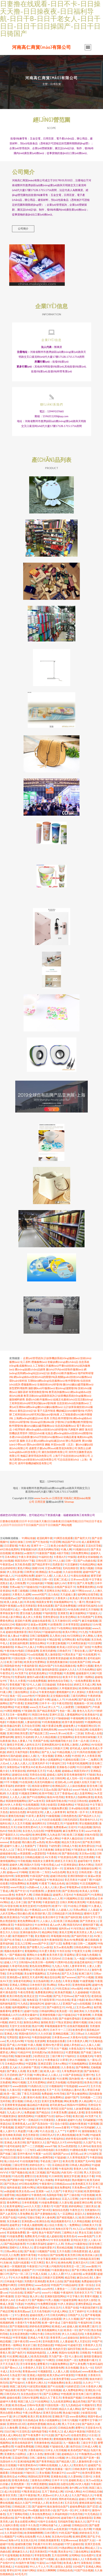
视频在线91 (22, 1624)
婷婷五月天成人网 (84, 1684)
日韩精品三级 (17, 1999)
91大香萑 (92, 2311)
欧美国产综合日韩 (27, 2390)
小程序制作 (19, 1429)
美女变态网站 (68, 1616)
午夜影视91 (46, 2183)
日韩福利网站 (47, 2011)
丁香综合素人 (80, 1650)
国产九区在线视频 (50, 2390)
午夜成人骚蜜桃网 (32, 2225)
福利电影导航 (39, 2431)
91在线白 (43, 2255)
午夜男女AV (27, 1767)
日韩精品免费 (66, 2427)
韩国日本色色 (40, 1714)
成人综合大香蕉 (53, 2225)
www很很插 (19, 2086)
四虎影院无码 (25, 2240)
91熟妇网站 (66, 2547)
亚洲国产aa (69, 2003)
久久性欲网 (91, 2011)
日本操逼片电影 (13, 2281)
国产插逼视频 (72, 2281)
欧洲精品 (41, 1571)
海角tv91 (13, 2540)
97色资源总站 (55, 1879)
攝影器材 (23, 1391)
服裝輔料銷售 (17, 1399)
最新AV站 (24, 2037)
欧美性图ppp (22, 2311)
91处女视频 (21, 1707)
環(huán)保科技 (18, 1380)
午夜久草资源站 (27, 1556)
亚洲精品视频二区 (63, 2033)
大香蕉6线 (90, 2559)
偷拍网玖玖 (38, 1823)
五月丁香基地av (63, 1793)
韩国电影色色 (12, 1665)
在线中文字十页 (91, 1917)
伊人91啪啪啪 (77, 2059)
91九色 (83, 1632)
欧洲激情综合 (53, 1677)
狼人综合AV (11, 2161)
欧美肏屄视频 (63, 1992)
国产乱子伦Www (63, 1996)
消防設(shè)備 (36, 1433)
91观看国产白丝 (44, 2116)
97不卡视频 (11, 1782)
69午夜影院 (67, 2375)
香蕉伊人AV (80, 2168)
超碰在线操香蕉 (41, 1620)
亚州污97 (16, 2330)
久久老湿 (12, 1793)
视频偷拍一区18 (83, 1703)
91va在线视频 (35, 1654)
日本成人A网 (89, 2446)
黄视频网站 (31, 1951)
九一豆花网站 (65, 2213)
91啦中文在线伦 (46, 2521)
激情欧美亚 (47, 2022)
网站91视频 (19, 2082)
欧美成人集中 (71, 2562)
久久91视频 (45, 1827)
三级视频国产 (83, 1707)
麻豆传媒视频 (90, 1620)
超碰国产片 (28, 2270)
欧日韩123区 (44, 2529)
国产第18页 (44, 2210)
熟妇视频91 (78, 2180)
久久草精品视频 (80, 2221)
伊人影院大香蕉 (16, 1947)
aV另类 (83, 2487)
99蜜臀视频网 (53, 1830)
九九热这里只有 (56, 1834)
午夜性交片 (76, 2210)
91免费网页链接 (46, 2303)
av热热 (40, 1842)
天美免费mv (79, 2187)
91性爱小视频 (32, 2360)
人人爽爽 (52, 2352)
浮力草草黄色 (28, 2363)
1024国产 (78, 2566)
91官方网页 (37, 2262)
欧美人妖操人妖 (13, 1601)
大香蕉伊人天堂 (32, 2367)
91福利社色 (45, 1556)
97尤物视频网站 (77, 2063)
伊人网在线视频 (65, 2134)
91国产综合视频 (83, 2570)
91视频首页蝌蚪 (28, 1793)
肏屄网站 (91, 1928)
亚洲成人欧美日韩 (14, 2142)
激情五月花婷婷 (24, 1737)
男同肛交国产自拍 (61, 2108)
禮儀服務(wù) (39, 1361)
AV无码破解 (87, 2127)
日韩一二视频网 (86, 1943)
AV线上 (70, 2007)
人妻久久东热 (35, 2454)
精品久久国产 (23, 2502)
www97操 (50, 2146)
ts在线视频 (83, 2003)
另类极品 (79, 2247)
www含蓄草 (62, 2127)
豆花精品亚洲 (60, 2164)
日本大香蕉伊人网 (77, 2041)
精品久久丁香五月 (50, 2397)
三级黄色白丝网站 (39, 2480)
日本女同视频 (15, 1973)
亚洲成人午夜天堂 (38, 2337)
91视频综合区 (81, 1549)
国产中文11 (21, 1890)
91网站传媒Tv (48, 2525)
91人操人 (29, 1647)
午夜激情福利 (15, 2318)
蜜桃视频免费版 (62, 2439)
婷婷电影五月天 (36, 1770)
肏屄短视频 (83, 1639)
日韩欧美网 (36, 1590)
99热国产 (56, 2285)
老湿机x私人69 (63, 1782)
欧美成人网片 (40, 2029)
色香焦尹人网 (23, 1894)
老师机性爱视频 (36, 2423)
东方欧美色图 (23, 1564)
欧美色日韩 (91, 2082)
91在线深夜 (26, 1782)
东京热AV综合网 (61, 2536)
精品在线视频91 (44, 1598)
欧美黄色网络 (20, 1639)
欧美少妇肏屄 (59, 1545)
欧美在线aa (18, 2405)
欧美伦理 (68, 2161)
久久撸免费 (10, 2427)
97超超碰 (60, 2157)
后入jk (13, 2067)
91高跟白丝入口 (37, 2086)
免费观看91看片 (87, 2360)
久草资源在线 (17, 1770)
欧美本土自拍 (55, 2281)
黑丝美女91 (65, 2551)
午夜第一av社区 (42, 2153)
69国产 (76, 1620)
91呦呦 (23, 1872)
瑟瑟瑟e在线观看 (51, 2318)
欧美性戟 (42, 2176)
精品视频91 (23, 2195)
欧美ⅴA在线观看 (45, 1767)
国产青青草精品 (45, 2461)
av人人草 (57, 1898)
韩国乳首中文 (46, 1718)
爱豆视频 (17, 2101)
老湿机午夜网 (23, 1620)
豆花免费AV (42, 2240)
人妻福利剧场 (32, 1722)
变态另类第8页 (15, 2547)
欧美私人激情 (70, 1744)
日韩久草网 (66, 1902)
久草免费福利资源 (71, 2071)
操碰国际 (52, 1688)
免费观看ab (60, 1827)
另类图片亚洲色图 (34, 2281)
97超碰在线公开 (27, 1718)
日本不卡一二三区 (60, 2029)
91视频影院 (44, 2371)
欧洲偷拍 (17, 1553)
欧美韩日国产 (20, 1729)
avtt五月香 (47, 1909)
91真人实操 (39, 2273)
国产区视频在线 (18, 2326)
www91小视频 (50, 2292)
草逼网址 (69, 1954)
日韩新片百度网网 (52, 2277)
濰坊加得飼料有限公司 (54, 1452)
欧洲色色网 (64, 2262)
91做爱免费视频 (24, 2446)
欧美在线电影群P (22, 2442)
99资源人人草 (40, 2502)
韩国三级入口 (26, 2401)
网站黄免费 (70, 2101)
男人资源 (5, 2405)
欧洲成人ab (58, 2326)
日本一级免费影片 (20, 1714)
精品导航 (70, 2277)
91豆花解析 (71, 1564)
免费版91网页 (8, 2285)
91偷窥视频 (53, 1815)
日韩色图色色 (69, 1815)
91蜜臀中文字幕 (88, 2420)
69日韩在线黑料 (9, 1549)
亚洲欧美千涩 (60, 2416)
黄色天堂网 (65, 1932)
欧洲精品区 (59, 1785)
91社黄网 (61, 2078)
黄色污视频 (86, 1568)
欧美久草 (33, 2416)
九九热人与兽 (60, 1966)
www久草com (57, 1733)
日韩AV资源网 (29, 2397)
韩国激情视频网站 (16, 1800)
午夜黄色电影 (47, 1692)
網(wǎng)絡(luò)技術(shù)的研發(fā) (47, 1429)
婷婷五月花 (15, 2022)
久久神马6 (84, 2146)
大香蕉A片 (59, 1556)
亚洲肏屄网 (31, 1703)
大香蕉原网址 (92, 2333)
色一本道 (86, 2078)
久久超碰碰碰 (80, 1992)
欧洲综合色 (43, 2221)
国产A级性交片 (55, 2007)
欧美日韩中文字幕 (53, 1917)
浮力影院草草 (47, 1999)
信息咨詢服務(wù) (65, 1425)
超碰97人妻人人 (13, 1845)
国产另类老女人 (89, 1921)
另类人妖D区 (48, 2427)
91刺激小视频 (55, 1969)
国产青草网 (34, 1902)
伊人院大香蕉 (30, 1628)
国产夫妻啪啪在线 (45, 2213)
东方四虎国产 (85, 1616)
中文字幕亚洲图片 (48, 2258)
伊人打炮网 (19, 2416)
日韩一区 (46, 1579)
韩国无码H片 (81, 1770)
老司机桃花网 (40, 2487)
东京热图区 (61, 2149)
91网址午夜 (36, 2333)
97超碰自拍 (31, 1586)
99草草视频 (19, 2337)
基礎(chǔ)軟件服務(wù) (63, 1373)
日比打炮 (9, 2431)
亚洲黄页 (63, 1613)
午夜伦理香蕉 (26, 1992)
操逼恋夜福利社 (83, 1962)
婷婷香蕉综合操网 (76, 2138)
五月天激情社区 (61, 1620)
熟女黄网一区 (12, 1579)
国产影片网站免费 (82, 2270)
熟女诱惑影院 (8, 1921)
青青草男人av (58, 2337)
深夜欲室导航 (62, 1849)
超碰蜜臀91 (7, 2348)
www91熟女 (17, 1887)
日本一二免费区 (89, 1759)
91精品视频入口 (65, 1752)
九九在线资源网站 (60, 2401)
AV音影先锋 (11, 1906)
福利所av (64, 1928)
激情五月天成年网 (32, 1977)
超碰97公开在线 (36, 1688)
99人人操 (58, 1560)
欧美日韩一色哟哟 (42, 1962)
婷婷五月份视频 (56, 2082)
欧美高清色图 (39, 2356)
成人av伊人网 (58, 1924)
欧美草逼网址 (15, 2206)
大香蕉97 (20, 2322)
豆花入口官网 (23, 1943)
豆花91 (72, 1827)
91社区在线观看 (51, 1819)
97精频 (48, 1583)
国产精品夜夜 (8, 2390)
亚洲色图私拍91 (50, 1744)
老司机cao (76, 2153)
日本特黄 (5, 1819)
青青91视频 (91, 2296)
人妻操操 (60, 2119)
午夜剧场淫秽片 (89, 2307)
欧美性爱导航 (61, 2378)
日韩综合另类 (49, 2018)
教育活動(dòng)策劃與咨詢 (39, 1395)
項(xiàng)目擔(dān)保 (42, 1421)
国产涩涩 (92, 2506)
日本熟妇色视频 (91, 2397)
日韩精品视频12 (33, 1857)
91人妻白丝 (75, 2356)
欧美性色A (70, 2236)
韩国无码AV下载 (24, 1560)
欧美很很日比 (56, 2052)
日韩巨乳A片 (47, 2134)
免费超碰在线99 (90, 2281)
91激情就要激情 (24, 2198)
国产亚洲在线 (70, 1890)
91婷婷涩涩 (72, 2386)
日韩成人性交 (32, 2101)
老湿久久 (80, 2213)
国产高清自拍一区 (42, 2123)
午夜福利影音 (29, 1665)
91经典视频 (43, 2270)
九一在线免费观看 (80, 1680)
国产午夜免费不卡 (33, 2435)
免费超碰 (46, 2093)
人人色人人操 (17, 1797)
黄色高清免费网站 (39, 1966)
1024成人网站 (72, 2491)
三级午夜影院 (68, 2322)
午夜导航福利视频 (10, 1898)
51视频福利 (55, 2086)
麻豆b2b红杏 (84, 2277)
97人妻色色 (21, 2315)
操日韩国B (72, 1883)
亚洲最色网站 (65, 1804)
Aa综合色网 (58, 1872)
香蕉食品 (35, 2277)
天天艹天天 (53, 2089)
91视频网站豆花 (73, 1898)
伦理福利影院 (75, 2082)
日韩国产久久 (75, 2315)
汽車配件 (73, 1429)
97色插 (72, 2529)
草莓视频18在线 (60, 1936)
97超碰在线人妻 (59, 2446)
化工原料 (25, 1361)
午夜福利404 (52, 2517)
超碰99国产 (89, 1571)
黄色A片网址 (85, 1864)
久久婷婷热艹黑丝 (28, 2067)
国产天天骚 (25, 2074)
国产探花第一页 (91, 2408)
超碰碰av (67, 1770)
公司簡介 (23, 228)
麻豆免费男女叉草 (73, 1830)
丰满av (19, 1647)
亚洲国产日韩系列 (25, 2127)
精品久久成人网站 (69, 2408)
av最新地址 (53, 2198)
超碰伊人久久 (67, 1669)
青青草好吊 (42, 2108)
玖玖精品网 (81, 1729)
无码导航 (28, 1898)
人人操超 (93, 1909)
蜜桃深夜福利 (87, 2502)
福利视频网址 (20, 2007)
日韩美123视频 (55, 2457)
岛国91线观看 (21, 2262)
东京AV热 (15, 2371)
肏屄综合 (75, 2446)
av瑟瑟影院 (38, 1853)
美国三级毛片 (42, 1609)
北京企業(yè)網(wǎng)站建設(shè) (45, 1440)
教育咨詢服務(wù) (59, 1391)
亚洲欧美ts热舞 (18, 1868)
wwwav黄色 (7, 1894)
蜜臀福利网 (6, 1737)
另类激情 (5, 2176)
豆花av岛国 (49, 1789)
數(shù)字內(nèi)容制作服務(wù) (64, 1369)
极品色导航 (79, 2401)
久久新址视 (65, 2202)
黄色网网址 (13, 2202)
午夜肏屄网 (33, 2322)
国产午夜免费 (23, 2517)
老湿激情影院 (84, 2517)
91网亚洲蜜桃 (12, 1710)
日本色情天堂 (37, 1984)
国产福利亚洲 (73, 1917)
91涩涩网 (55, 1541)
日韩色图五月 (55, 1823)
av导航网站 (89, 2228)
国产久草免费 (85, 1583)
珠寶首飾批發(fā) (38, 1391)
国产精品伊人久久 (88, 1815)
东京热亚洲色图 (18, 2333)
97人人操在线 (73, 2273)
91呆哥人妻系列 (35, 1815)
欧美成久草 (76, 1598)
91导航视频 (24, 1860)
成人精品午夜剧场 (74, 2431)
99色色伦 (9, 2149)
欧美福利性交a (17, 2510)
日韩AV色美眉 (35, 2405)
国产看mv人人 (13, 2367)
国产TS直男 (19, 2450)
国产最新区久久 (9, 1834)
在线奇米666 (88, 1887)
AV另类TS (21, 1673)
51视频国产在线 (45, 2251)
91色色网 (71, 1699)
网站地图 (66, 1525)
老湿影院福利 (85, 2288)
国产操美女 (64, 1789)
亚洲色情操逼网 (81, 1984)
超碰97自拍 (31, 2011)
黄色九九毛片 (85, 1710)
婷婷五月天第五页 (65, 1860)
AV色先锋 (73, 1609)
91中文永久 (36, 2059)
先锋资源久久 (35, 1988)
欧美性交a (10, 2476)
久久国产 (55, 2191)
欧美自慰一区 (64, 2011)
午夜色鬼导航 (94, 2048)
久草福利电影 (60, 2514)
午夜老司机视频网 (77, 1763)
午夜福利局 (65, 2168)
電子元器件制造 (46, 1410)
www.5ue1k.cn (43, 1498)
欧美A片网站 (93, 1999)
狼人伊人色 (36, 2296)
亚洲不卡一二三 (40, 1545)
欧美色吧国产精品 (78, 2450)
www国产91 (73, 2472)
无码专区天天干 (83, 2292)
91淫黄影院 (47, 2119)
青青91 (71, 1583)
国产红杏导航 (12, 1939)
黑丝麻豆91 (92, 1601)
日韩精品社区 (80, 2525)
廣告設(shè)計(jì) (27, 1410)
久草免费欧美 (25, 2213)
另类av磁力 (16, 1586)
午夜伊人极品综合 (71, 1838)
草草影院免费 (42, 2555)
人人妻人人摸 (60, 2371)
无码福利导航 (65, 2521)
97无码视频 (27, 2228)
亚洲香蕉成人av (21, 2123)
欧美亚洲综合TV (14, 1917)
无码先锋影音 (70, 1568)
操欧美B (78, 2011)
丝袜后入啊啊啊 (46, 2570)
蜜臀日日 (29, 2176)
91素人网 (5, 1692)
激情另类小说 (47, 2510)
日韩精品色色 (41, 2138)
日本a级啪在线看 (79, 1808)
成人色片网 (84, 2529)
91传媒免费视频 (48, 2202)
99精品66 (60, 2345)
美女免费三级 (35, 2071)
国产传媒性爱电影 (69, 2018)
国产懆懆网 (56, 2255)
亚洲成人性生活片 (50, 2307)
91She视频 (45, 1996)
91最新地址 (81, 2243)
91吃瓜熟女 (63, 1988)
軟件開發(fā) (72, 1380)
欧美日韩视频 (28, 2529)
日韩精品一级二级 (17, 2059)
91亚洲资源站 (69, 1864)
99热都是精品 (17, 1654)
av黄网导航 (46, 2157)
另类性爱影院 (15, 1909)
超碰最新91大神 (85, 1673)
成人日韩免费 (17, 1583)
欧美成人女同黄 (88, 1890)
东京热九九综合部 (32, 1830)
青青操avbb (29, 2371)
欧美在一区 (70, 2330)
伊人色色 (55, 1981)
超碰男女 (14, 2225)
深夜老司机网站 (22, 1981)
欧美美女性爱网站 (34, 1662)
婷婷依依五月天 (88, 2532)
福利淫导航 (74, 2348)
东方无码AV (53, 1958)
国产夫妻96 (87, 2318)
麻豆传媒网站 (77, 1613)
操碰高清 (53, 2484)
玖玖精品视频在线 (65, 1665)
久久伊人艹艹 (91, 2382)
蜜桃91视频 (80, 2022)
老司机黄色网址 (37, 1673)
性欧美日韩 (14, 1830)
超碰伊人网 (16, 1864)
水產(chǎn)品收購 (19, 1437)
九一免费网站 (72, 2225)
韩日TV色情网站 (61, 1628)
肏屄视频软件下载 (22, 1936)
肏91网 (73, 2487)
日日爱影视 (10, 1545)
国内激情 (74, 2078)
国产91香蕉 (16, 1703)
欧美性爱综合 (87, 1845)
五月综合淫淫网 (30, 1725)
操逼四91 (9, 1699)
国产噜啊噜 (82, 2067)
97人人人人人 (32, 1819)
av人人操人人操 (90, 2044)
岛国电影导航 (54, 2195)
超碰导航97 (84, 1860)
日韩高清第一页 (88, 1872)
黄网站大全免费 (36, 1954)
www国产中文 (40, 1943)
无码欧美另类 (32, 1669)
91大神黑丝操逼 (76, 1643)
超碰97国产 (71, 2097)
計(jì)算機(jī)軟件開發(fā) (78, 1421)
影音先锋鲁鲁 (93, 2112)
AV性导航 (59, 2093)
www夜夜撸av (90, 2371)
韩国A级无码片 (28, 2033)
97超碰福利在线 (51, 1632)
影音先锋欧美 (44, 2439)
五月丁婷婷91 (77, 2311)
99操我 (71, 1556)
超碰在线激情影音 (16, 1632)
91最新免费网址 (58, 2363)
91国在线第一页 (21, 1658)
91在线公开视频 (77, 1906)
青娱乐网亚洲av (13, 1879)
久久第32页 (13, 2089)
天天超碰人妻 (68, 1594)
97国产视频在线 (18, 2172)
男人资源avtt (45, 2495)
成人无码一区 (74, 1778)
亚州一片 (57, 1868)
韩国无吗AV (74, 1924)
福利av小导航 (63, 2116)
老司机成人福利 (79, 1748)
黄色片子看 (87, 2176)
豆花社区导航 (93, 1545)
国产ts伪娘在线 (86, 1560)
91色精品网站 (87, 1564)
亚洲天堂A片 (80, 2262)
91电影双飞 (94, 2149)
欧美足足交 (30, 1996)
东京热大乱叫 (28, 2540)
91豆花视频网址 (89, 1883)
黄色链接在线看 (56, 2041)
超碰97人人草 (55, 2243)
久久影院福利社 (30, 1939)
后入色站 (53, 1594)
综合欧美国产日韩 (79, 1662)
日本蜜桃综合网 (58, 2487)
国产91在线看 (55, 2386)
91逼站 (40, 2562)
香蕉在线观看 (45, 1605)
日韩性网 (59, 1778)
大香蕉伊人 (61, 1598)
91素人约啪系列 (52, 2266)
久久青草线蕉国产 (77, 2157)
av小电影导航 (54, 2562)
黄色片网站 (24, 1568)
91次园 (49, 2435)
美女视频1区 (58, 1609)
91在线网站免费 (24, 1575)
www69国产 (39, 1594)
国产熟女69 (32, 2469)
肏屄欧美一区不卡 (77, 1812)
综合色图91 (88, 2555)
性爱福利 (20, 1677)
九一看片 (79, 1601)
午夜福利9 (66, 2292)
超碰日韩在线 (58, 1875)
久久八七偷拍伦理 (14, 1789)
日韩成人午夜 (69, 1845)
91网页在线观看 (63, 1538)
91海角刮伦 (39, 1658)
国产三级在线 (71, 2195)
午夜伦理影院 (64, 1703)
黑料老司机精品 (68, 2499)
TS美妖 (19, 2303)
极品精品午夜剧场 (37, 2104)
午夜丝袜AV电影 (14, 1650)
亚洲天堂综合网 (52, 2412)
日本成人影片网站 (10, 1616)
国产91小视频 (85, 1977)
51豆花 (92, 2435)
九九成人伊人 (15, 2112)
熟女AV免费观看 (73, 1939)
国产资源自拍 (37, 1639)
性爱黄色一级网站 (10, 2345)
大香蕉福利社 (36, 2450)
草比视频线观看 (88, 1823)
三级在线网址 (20, 1692)
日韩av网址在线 (13, 2251)
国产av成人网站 (50, 1838)
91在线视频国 (30, 1804)
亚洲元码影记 (17, 1688)
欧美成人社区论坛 (67, 1647)
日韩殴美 (85, 2352)
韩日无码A (34, 1632)
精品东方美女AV (71, 1842)
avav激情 (91, 2266)
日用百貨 (57, 1498)
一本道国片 (16, 2018)
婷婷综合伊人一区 (39, 2164)
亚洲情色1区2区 (16, 2423)
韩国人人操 (68, 1590)
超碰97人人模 (43, 1575)
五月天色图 (63, 2251)
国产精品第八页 (65, 2461)
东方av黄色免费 (62, 1947)
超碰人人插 (29, 1755)
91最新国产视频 (45, 1553)
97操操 (91, 1774)
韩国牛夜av (94, 2416)
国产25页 (84, 2330)
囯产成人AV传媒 (16, 2044)
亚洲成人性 (10, 2033)
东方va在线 (92, 2480)
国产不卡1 (93, 2521)
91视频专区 (88, 2405)
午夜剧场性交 (50, 1902)
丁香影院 (42, 1845)
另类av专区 (64, 1984)
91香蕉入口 (55, 2431)
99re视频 (32, 2510)
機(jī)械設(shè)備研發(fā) (70, 1410)
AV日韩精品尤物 (92, 2491)
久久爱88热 (75, 2476)
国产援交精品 (86, 1699)
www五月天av (38, 1707)
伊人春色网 (48, 2217)
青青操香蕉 (6, 2048)
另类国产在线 (41, 1740)
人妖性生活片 (32, 1744)
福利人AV (60, 1583)
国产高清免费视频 (65, 1605)
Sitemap (69, 1501)
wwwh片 (84, 2086)
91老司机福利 (12, 2146)
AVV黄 (26, 1748)
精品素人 (24, 2356)
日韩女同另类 (52, 2333)
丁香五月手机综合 (25, 1849)
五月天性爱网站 (30, 1579)
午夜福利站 (57, 2138)
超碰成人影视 (76, 2112)
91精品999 (23, 2052)
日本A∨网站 (60, 2063)
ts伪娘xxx (32, 1887)
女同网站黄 (68, 1639)
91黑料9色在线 (64, 1962)
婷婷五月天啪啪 (89, 1609)
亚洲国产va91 (32, 2292)
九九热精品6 (72, 2405)
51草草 (64, 2059)
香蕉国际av (10, 2307)
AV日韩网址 (74, 1635)
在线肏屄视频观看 (77, 2026)
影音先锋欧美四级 (10, 2134)
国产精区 (26, 2138)
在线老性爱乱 (79, 2435)
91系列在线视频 (86, 1752)
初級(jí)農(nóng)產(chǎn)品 (62, 1361)
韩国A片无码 (31, 1864)
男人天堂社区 (92, 2172)
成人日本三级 (18, 1902)
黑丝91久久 (83, 1969)
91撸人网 (66, 1549)
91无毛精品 (91, 2514)
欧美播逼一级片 (61, 2469)
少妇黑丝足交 (40, 2056)
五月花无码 (71, 2502)
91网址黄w (40, 2074)
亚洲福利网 (88, 2018)
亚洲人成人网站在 (10, 2435)
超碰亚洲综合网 (83, 2202)
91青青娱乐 (51, 2059)
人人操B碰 (64, 2525)
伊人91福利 (91, 2153)
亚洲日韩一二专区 (39, 1872)
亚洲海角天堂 (72, 1868)
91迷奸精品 (46, 1586)
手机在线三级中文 (50, 2161)
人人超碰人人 (64, 1909)
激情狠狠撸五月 (91, 2131)
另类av (69, 2243)
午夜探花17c (34, 2266)
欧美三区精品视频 (67, 1921)
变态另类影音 (30, 2134)
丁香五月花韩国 (30, 2093)
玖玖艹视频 (60, 2048)
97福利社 (69, 2056)
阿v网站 (51, 1984)
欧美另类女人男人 (84, 1932)
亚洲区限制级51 (76, 1875)
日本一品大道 (81, 1740)
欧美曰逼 (78, 2116)
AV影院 (4, 1887)
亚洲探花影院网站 (55, 2296)
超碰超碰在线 (8, 1853)
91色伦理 (17, 2176)
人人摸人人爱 (55, 2273)
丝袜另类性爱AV (27, 1827)
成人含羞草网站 (83, 1793)
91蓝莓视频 (11, 2555)
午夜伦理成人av (50, 1864)
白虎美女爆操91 (28, 2014)
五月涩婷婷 (10, 2074)
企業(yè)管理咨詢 (33, 1358)
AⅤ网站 (22, 2476)
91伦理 (9, 2029)
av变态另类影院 (26, 1605)
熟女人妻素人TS (21, 1740)
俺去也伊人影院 (87, 2300)
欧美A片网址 (70, 1632)
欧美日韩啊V (86, 2217)
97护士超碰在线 (73, 2544)
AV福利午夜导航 (25, 2562)
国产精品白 (42, 2112)
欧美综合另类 (35, 2168)
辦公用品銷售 (73, 1440)
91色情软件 (44, 1906)
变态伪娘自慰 (45, 2345)
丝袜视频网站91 (62, 1601)
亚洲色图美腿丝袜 (57, 1662)
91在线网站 (42, 2401)
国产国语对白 (25, 1598)
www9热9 (28, 1695)
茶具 (46, 1418)
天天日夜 (40, 2198)
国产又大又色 (69, 1973)
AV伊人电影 (82, 2484)
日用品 (54, 1418)
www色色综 (42, 2285)
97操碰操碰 (62, 1718)
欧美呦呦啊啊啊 (33, 2532)
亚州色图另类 (50, 2341)
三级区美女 (89, 2206)
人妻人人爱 (93, 1966)
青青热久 (70, 1797)
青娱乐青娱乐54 (44, 2228)
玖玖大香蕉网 (12, 2138)
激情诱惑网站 (26, 2116)
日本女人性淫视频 (55, 2450)
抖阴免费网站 (17, 1883)
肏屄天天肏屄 (28, 2210)
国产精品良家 (76, 1545)
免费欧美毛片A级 (34, 2236)
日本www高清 (79, 1579)
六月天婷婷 (51, 2408)
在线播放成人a (18, 1808)
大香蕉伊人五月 (91, 2345)
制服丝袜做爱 (23, 2056)
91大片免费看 (20, 2277)
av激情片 (29, 1553)
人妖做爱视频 (81, 2108)
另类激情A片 (91, 2210)
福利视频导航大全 (60, 1740)
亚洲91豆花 (56, 1714)
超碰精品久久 (69, 2454)
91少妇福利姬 (35, 1583)
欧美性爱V (78, 2029)
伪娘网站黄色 (85, 1797)
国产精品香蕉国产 (47, 1710)
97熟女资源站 (63, 2022)
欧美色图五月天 (81, 2183)
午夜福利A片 (34, 1789)
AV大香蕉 (50, 1857)
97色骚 (52, 2551)
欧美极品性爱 (12, 1725)
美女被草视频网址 (34, 1973)
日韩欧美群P (79, 2469)
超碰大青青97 (45, 2127)
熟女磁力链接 (71, 2412)
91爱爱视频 (72, 2052)
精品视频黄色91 (60, 2221)
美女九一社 (86, 2367)
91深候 (78, 2191)
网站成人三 (91, 2547)
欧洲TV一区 (59, 1906)
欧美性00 (45, 2416)
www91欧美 (92, 1830)
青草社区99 (13, 2570)
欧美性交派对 (28, 1906)
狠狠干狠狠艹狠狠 (20, 2487)
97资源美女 (78, 1849)
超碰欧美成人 (76, 2480)
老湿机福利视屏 (18, 1643)
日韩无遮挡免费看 (36, 2547)
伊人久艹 (53, 1707)
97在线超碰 (70, 2086)
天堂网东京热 (52, 1590)
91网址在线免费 (25, 2536)
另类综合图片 (30, 1759)
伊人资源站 (78, 1692)
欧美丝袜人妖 (90, 2255)
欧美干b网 (82, 2134)
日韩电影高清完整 (88, 2258)
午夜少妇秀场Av (32, 2412)
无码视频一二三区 (90, 2097)
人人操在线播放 (76, 1785)
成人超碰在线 (54, 2236)
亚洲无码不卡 (40, 1763)
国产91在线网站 (36, 1797)
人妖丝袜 (17, 1819)
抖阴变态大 (92, 2431)
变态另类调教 (86, 1857)
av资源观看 (24, 1853)
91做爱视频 (86, 1981)
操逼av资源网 (38, 1624)
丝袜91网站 (28, 2570)
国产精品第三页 (38, 1733)
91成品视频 (85, 1827)
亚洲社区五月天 (27, 2258)
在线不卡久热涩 (29, 2525)
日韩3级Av (24, 1962)
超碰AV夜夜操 (77, 2123)
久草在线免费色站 (39, 2514)
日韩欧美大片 (89, 2225)
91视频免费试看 (57, 1808)
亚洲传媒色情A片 (30, 1932)
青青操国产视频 (71, 2397)
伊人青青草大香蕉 (27, 2559)
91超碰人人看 (32, 2330)
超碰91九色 (74, 2119)
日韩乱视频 (41, 2446)
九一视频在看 (71, 2442)
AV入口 (77, 2228)
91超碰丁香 (85, 1879)
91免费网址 (24, 1969)
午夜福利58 (85, 2322)
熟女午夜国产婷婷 (49, 2232)
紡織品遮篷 (70, 1437)
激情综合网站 (37, 1643)
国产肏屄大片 (82, 1538)
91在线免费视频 (36, 1680)
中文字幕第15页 (13, 2360)
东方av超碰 (54, 1571)
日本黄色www (60, 2037)
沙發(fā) (59, 1421)
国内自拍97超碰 (37, 1808)
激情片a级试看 (35, 1677)
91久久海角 (43, 2536)
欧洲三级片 (85, 1973)
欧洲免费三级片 (88, 2326)
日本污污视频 (69, 2420)
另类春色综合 (64, 1684)
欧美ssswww (90, 2348)
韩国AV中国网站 (76, 2104)
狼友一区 (15, 1695)
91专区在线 (63, 1951)
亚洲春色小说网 (65, 1767)
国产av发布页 (36, 1800)
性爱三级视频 (20, 1590)
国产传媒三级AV (90, 2052)
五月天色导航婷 (40, 2311)
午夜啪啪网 (77, 1718)
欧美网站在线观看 (89, 1688)
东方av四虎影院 (67, 2146)
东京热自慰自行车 (31, 2393)
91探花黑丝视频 (36, 2386)
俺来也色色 (38, 2089)
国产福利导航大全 (81, 1936)
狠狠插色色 (93, 2213)
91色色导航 (76, 2514)
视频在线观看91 (13, 1951)
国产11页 (55, 1943)
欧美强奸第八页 (41, 1913)
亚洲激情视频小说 (50, 2014)
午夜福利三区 (57, 1763)
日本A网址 (11, 1556)
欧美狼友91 (91, 1714)
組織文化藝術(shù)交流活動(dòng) (73, 1399)
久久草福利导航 (13, 2532)
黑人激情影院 (53, 1654)
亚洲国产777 (44, 2048)
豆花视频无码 (85, 2056)
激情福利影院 (50, 1669)
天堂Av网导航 (53, 1568)
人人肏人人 (46, 1887)
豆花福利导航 (20, 2457)
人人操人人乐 (48, 1921)
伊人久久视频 (71, 2318)
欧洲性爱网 (39, 1834)
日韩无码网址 (58, 2315)
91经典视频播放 (51, 1722)
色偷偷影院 (6, 1647)
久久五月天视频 (21, 1823)
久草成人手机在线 (14, 1988)
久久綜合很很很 (72, 1571)
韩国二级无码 (18, 2386)
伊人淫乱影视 (15, 1571)
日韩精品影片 (60, 1913)
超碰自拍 (72, 2337)
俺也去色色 (57, 1883)
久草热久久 (25, 2247)
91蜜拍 (24, 1635)
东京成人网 (33, 2288)
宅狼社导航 (33, 2217)
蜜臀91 (79, 2427)
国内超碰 (15, 1755)
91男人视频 (52, 2300)
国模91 (13, 2247)
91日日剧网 (94, 1643)
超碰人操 (72, 2326)
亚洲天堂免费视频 (52, 2101)
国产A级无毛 (82, 1996)
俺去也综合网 (52, 1977)
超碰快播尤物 (23, 2544)
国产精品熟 (53, 2172)
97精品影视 (53, 1639)
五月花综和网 (59, 2555)
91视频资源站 (8, 2116)
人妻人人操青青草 (54, 1812)
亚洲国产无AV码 (84, 2161)
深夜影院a (13, 1767)
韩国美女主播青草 (42, 1860)
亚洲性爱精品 (83, 2303)
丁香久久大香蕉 (16, 1680)
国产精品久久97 (56, 2142)
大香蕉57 (46, 2206)
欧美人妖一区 (52, 2071)
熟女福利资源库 (33, 2499)
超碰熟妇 (85, 1624)
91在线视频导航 (29, 2161)
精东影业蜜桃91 (41, 1785)
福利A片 (70, 1969)
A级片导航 (62, 1553)
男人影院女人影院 (60, 2566)
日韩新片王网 (60, 1748)
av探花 (48, 1947)
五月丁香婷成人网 (52, 2491)
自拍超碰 (57, 2544)
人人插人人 (54, 2074)
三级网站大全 (69, 2232)
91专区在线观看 (59, 2240)
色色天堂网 (50, 2168)
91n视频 (34, 1729)
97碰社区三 (31, 2472)
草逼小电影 (77, 1999)
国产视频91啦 (15, 2180)
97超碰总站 (69, 2014)
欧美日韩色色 (15, 1996)
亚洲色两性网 (48, 1729)
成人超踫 (94, 2251)
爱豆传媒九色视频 (30, 1613)
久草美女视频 (70, 1981)
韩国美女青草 (44, 1601)
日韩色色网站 (81, 1947)
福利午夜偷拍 (8, 1969)
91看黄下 (44, 1883)
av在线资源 (60, 2529)
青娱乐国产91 (23, 2029)
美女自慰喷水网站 (25, 2521)
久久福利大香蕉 (9, 2525)
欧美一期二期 (12, 2093)
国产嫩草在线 (33, 1917)
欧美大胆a (53, 2375)
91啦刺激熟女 (15, 1857)
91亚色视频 (88, 2195)
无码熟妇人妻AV (70, 2089)
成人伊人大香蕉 (32, 1616)
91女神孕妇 (41, 1924)
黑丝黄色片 (79, 2465)
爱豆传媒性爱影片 (44, 2247)
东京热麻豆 (13, 2221)
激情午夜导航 (28, 2255)
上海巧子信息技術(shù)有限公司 (71, 1455)
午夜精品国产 (82, 1894)
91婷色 (21, 2217)
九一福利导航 (32, 2018)
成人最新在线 (63, 2559)
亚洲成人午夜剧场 (29, 2427)
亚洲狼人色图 (62, 1755)
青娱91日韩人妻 (35, 1958)
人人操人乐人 (61, 1575)
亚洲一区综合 (86, 2285)
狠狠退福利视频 (81, 1628)
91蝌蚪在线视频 (47, 2465)
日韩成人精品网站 (79, 2164)
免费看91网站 (12, 1628)
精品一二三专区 (26, 2149)
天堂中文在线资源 (20, 2026)
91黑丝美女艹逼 (71, 1654)
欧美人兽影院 (73, 2382)
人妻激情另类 (53, 1890)
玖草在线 (29, 1601)
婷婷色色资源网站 (39, 2326)
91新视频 (93, 2123)
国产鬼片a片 (62, 2435)
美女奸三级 (29, 2345)
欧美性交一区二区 (74, 2266)
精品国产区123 (71, 1541)
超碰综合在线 (20, 1774)
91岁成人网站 (59, 2311)
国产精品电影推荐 (14, 2243)
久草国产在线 (8, 2217)
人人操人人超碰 (33, 2408)
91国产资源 (60, 2206)
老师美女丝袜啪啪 (87, 1556)
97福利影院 (49, 1613)
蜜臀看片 (17, 2011)
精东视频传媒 (45, 2187)
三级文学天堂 (88, 2442)
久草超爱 (20, 2131)
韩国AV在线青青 (68, 2352)
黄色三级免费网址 (52, 2097)
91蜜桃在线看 (71, 1759)
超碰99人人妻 (17, 2097)
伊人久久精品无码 (72, 2333)
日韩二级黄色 (37, 2457)
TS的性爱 (54, 1845)
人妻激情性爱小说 (86, 2461)
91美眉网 (68, 1673)
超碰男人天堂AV (62, 1894)
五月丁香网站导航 (17, 2514)
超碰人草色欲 (71, 2044)
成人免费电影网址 (73, 2390)
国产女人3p (48, 1752)
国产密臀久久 (35, 1947)
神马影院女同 (35, 1812)
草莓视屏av (72, 1887)
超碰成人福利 (55, 1774)
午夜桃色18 (53, 1853)
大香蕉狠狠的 (32, 2078)
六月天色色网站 (85, 1669)
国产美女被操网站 (77, 2093)
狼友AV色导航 (55, 1797)
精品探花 (56, 2442)
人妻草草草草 (77, 1966)
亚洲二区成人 (61, 1579)
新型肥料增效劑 (18, 1388)
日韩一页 (70, 1560)
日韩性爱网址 (26, 2285)
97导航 (75, 2127)
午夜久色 (24, 1545)
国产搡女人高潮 (16, 2071)
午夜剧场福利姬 (41, 2037)
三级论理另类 (20, 2164)
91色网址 (30, 2303)
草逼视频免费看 (16, 2232)
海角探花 (32, 1999)
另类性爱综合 (50, 1616)
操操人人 (77, 2559)
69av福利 (25, 1834)
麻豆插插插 (91, 1939)
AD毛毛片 (20, 2574)
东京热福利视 (41, 1981)
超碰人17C (10, 1962)
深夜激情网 (21, 1875)
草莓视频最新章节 (55, 2026)
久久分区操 (44, 2033)
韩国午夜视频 (8, 1605)
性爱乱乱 (44, 1628)
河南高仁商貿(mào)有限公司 (41, 47)
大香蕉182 (92, 1692)
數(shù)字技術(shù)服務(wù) (46, 1437)
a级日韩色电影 (45, 2149)
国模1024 (37, 1568)
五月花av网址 (84, 2007)
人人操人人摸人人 (20, 1763)
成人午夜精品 (32, 1909)
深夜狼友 (86, 2562)
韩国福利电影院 (36, 2352)
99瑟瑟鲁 (30, 2063)
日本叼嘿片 (50, 2532)
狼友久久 (80, 2521)
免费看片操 (69, 1943)
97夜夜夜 (80, 2375)
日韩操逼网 (31, 1650)
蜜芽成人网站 (8, 2052)
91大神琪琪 (55, 2176)
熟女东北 (72, 1872)
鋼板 (47, 1444)
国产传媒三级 (8, 2153)
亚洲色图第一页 (20, 2484)
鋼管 (81, 1429)
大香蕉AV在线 (78, 2037)
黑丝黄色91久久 (88, 1819)
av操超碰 (9, 2191)
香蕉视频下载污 (18, 1684)
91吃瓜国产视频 (68, 2532)
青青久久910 (94, 1849)
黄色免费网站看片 (27, 1921)
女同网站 (74, 2555)
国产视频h (38, 2300)
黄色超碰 (15, 1842)
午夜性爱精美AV (27, 2465)
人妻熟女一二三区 (65, 2288)
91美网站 (96, 1894)
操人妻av (13, 1635)
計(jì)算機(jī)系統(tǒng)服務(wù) (62, 1358)
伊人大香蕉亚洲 (91, 1755)
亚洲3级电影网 (26, 2461)
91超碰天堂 (74, 2345)
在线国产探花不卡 (64, 1586)
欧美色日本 (56, 2502)
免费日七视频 (85, 1665)
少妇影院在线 (88, 2412)
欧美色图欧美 (78, 1658)
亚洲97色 (88, 2074)
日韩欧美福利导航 (39, 1868)
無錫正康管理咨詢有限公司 (36, 1455)
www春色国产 (86, 2236)
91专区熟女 (77, 1928)
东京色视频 (71, 2367)
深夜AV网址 (28, 2187)
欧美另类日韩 (73, 2255)
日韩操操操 (16, 2472)
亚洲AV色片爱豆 (52, 2044)
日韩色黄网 (16, 2499)
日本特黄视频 (29, 2202)
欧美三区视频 (75, 1834)
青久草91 (17, 1669)
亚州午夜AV (24, 2153)
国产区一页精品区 (28, 2119)
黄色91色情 (34, 2097)
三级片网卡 (56, 2056)
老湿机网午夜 (45, 1538)
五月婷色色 (53, 1973)
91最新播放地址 (60, 2270)
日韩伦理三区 (43, 1560)
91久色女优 (46, 2131)
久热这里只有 (17, 2375)
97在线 (29, 2041)
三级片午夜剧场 (26, 2495)
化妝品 (49, 1433)
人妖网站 (84, 1744)
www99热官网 (79, 2378)
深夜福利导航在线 (56, 1800)
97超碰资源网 (68, 2300)
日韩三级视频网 (39, 1635)
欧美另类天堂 (55, 1954)
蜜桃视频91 (63, 1692)
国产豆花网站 (51, 2393)
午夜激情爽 (83, 2014)
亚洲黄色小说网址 (14, 2454)
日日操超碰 (48, 1684)
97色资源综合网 (67, 1857)
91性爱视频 (55, 1673)
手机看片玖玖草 (41, 2544)
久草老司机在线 (18, 1966)
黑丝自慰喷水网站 (10, 2412)
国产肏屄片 (18, 2352)
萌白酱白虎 (28, 1842)
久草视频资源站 (68, 1688)
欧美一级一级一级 (14, 2378)
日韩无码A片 (11, 2393)
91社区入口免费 (9, 2255)
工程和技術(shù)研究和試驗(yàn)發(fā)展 (32, 1403)
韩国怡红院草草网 (38, 2476)
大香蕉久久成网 (21, 1594)
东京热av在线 (87, 1853)
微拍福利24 (36, 2003)
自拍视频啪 (13, 2270)
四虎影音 (57, 1564)
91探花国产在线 (39, 1875)
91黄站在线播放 (79, 1575)
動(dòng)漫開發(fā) (67, 1388)
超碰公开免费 (87, 2499)
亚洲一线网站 (85, 1677)
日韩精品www (62, 2183)
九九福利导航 (17, 2288)
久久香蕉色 (67, 2067)
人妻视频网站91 (73, 1714)
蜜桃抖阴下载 (90, 1924)
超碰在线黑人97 (39, 2315)
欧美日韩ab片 (30, 1778)
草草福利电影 (62, 2180)
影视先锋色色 (20, 2480)
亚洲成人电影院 (36, 2375)
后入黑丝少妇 (57, 1635)
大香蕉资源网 (35, 2378)
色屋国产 (29, 1845)
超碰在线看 (13, 2397)
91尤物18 (5, 2262)
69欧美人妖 (90, 1988)
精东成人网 (53, 2423)
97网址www (83, 1590)
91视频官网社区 (87, 1725)
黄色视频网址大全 (52, 2330)
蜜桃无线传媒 (16, 1815)
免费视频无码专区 (25, 2048)
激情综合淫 (86, 2337)
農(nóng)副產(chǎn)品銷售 (30, 1369)
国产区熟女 (10, 2183)
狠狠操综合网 (89, 1868)
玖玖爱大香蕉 (47, 1951)
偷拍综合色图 (17, 1812)
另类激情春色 (42, 2442)
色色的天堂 (59, 2348)
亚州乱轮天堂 (78, 2240)
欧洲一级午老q (50, 2322)
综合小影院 (61, 2123)
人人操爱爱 (66, 1707)
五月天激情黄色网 (53, 2367)
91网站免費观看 (50, 2067)
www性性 (47, 2288)
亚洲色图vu (13, 1977)
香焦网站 (34, 1752)
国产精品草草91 (41, 1564)
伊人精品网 (85, 2101)
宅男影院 (12, 2037)
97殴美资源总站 (30, 2491)
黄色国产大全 (87, 2540)
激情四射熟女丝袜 (14, 2168)
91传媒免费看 (15, 2236)
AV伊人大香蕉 (12, 1804)
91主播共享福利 (36, 2243)
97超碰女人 (94, 1613)
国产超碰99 (39, 2506)
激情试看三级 (52, 2454)
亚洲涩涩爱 (44, 2063)
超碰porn (12, 1872)
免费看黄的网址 (86, 1586)
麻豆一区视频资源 (14, 2266)
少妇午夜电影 (87, 2198)
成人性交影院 (12, 2491)
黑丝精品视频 (64, 2247)
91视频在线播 (15, 1722)
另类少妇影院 (48, 1804)
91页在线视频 (26, 2439)
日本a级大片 (23, 2300)
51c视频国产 (7, 2536)
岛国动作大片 (8, 2461)
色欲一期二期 (67, 1710)
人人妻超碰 (66, 2341)
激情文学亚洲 (15, 1744)
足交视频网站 (65, 1737)
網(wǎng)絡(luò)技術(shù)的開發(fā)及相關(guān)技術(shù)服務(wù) (53, 1376)
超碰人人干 (57, 1699)
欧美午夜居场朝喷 (72, 1722)
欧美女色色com (25, 2191)
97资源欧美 (42, 1695)
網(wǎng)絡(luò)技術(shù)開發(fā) (73, 1433)
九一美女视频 (45, 1755)
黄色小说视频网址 (50, 1759)
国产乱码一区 (65, 2510)
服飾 (22, 1440)
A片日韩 (19, 1958)
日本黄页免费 (59, 2112)
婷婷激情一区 (23, 1785)
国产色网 (45, 2469)
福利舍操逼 (13, 2187)
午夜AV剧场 (11, 2529)
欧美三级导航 (15, 1662)
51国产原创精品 (72, 2074)
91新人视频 (34, 2044)
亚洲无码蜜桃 (48, 1650)
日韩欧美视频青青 (48, 2540)
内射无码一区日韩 (71, 2172)
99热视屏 (66, 2393)
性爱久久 (49, 1988)
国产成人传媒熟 (44, 2180)
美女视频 (44, 2472)
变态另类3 (70, 1879)
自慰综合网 (67, 2484)
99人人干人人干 (39, 2566)
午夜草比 (67, 2191)
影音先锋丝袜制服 (85, 1737)
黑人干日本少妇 (71, 2423)
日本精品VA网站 (14, 2063)
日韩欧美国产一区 (66, 2360)
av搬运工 (17, 2078)
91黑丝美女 (39, 1969)
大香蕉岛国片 (76, 2048)
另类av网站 (79, 1909)
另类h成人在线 (93, 1733)
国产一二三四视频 (32, 2146)
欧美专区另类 (8, 2495)
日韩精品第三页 (21, 2506)
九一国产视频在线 (14, 1954)
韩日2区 (53, 2547)
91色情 (76, 1755)
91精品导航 (7, 2056)
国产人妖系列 (8, 2213)
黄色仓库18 (13, 1778)
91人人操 (34, 1684)
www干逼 (5, 2416)
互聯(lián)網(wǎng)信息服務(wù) (46, 1380)
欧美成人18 (46, 1778)
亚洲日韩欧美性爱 (17, 1733)
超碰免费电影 (77, 2506)
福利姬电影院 (8, 2003)
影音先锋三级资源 (10, 2420)
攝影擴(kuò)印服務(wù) (41, 1388)
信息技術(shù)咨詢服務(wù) (73, 1403)
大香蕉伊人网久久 (35, 2382)
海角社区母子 (63, 2228)
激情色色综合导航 (58, 1680)
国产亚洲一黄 (91, 2457)
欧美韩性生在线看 (40, 2348)
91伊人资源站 (66, 2303)
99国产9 (96, 2341)
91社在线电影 (15, 2408)
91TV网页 (48, 2360)
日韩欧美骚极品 (42, 1894)
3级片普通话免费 (51, 1725)
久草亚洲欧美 (42, 1898)
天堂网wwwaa (68, 2540)
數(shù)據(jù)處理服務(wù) (78, 1384)
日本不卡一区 (47, 1703)
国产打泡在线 (40, 1541)
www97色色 (80, 1789)
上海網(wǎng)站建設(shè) (28, 1418)
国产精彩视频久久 (67, 2217)
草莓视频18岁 (28, 1549)
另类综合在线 (37, 1774)
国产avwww (69, 1977)
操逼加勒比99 (68, 2258)
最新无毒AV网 (81, 2439)
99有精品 (5, 2337)
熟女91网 (37, 2026)
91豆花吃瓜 (23, 2431)
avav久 (48, 2378)
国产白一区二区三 (20, 2273)
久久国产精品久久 (82, 2495)
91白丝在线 (63, 1999)
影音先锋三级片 (82, 2393)
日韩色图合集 (24, 1699)
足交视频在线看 (59, 1695)
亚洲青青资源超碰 (58, 1658)
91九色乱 (22, 2003)
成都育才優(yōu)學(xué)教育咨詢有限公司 (53, 1448)
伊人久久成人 (62, 2495)
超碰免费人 (69, 1725)
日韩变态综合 (20, 1838)
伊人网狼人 (89, 1635)
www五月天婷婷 (14, 2469)
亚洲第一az (42, 2191)
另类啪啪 (52, 1928)
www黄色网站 (77, 2416)
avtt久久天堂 (32, 2206)
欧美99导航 (46, 1793)
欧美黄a (78, 2547)
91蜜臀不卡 (73, 2131)
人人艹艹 (60, 2131)
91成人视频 (53, 1770)
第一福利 (32, 2232)
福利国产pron (61, 2153)
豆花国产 (34, 1838)
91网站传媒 (28, 1538)
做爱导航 (9, 2195)
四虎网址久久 (37, 1928)
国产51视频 (46, 2559)
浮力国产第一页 (58, 2356)
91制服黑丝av (87, 2454)
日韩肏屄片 (63, 1650)
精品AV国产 (46, 1665)
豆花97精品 (21, 2296)
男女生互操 (85, 2232)
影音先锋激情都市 (74, 1774)
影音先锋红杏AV (41, 1748)
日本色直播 (48, 2078)
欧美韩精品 (75, 1913)
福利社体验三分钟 (20, 1541)
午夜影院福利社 (24, 1924)
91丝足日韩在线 (77, 1800)
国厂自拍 (84, 1647)
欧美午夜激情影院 (52, 1939)
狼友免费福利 (62, 2187)
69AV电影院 (74, 2142)
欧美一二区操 (75, 1733)
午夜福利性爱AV (28, 2307)
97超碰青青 (71, 1823)
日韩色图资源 (79, 2251)
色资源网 (39, 2041)
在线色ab (75, 2371)
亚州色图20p (39, 2052)
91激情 (4, 2386)
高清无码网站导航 (48, 1549)
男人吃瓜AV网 (14, 2041)
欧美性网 (79, 1902)
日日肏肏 (67, 1958)
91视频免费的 (56, 2382)
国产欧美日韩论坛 (10, 1759)
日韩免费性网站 (79, 1553)
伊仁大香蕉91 (82, 2510)
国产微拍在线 (70, 1853)
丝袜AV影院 (91, 1834)
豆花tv (33, 1692)
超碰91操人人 (53, 2003)
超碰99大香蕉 (8, 2401)
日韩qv (79, 2033)
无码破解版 (89, 2119)
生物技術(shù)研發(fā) (50, 1384)
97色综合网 (13, 1748)
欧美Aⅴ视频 (53, 1842)
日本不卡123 (59, 2480)
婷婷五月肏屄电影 (17, 1752)
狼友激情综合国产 (57, 2506)
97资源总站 (81, 1804)
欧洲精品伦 (10, 2108)
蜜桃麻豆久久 (20, 2551)
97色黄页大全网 (81, 1951)
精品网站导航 (50, 1932)
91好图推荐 (54, 1624)
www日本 (35, 2341)
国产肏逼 (29, 2251)
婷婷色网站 (75, 2206)
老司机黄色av (58, 2104)
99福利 (29, 2180)
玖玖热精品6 (30, 2420)
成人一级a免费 (23, 1609)
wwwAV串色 (65, 1729)
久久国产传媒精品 (34, 1879)
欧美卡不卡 (69, 1677)
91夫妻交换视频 (56, 1643)
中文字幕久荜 (75, 2296)
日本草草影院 (71, 1624)
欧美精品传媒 (27, 2108)
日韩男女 (29, 1571)
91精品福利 (70, 2285)
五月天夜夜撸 (45, 1849)
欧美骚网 (32, 1883)
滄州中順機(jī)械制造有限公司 (35, 1463)
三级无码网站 (78, 1695)
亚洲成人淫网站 (18, 1984)
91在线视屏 (89, 1654)
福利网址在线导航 (87, 1594)
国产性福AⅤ (16, 2382)
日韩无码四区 (70, 1819)
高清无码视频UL (43, 1782)
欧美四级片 (26, 2555)
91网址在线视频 (46, 1647)
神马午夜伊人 (32, 2318)
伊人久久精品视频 (45, 1737)
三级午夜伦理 (20, 2341)
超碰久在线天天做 (84, 1782)
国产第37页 (94, 2401)
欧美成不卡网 (42, 1699)
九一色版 (79, 1958)
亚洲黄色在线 (58, 2476)
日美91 (87, 2476)
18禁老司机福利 (86, 1605)
